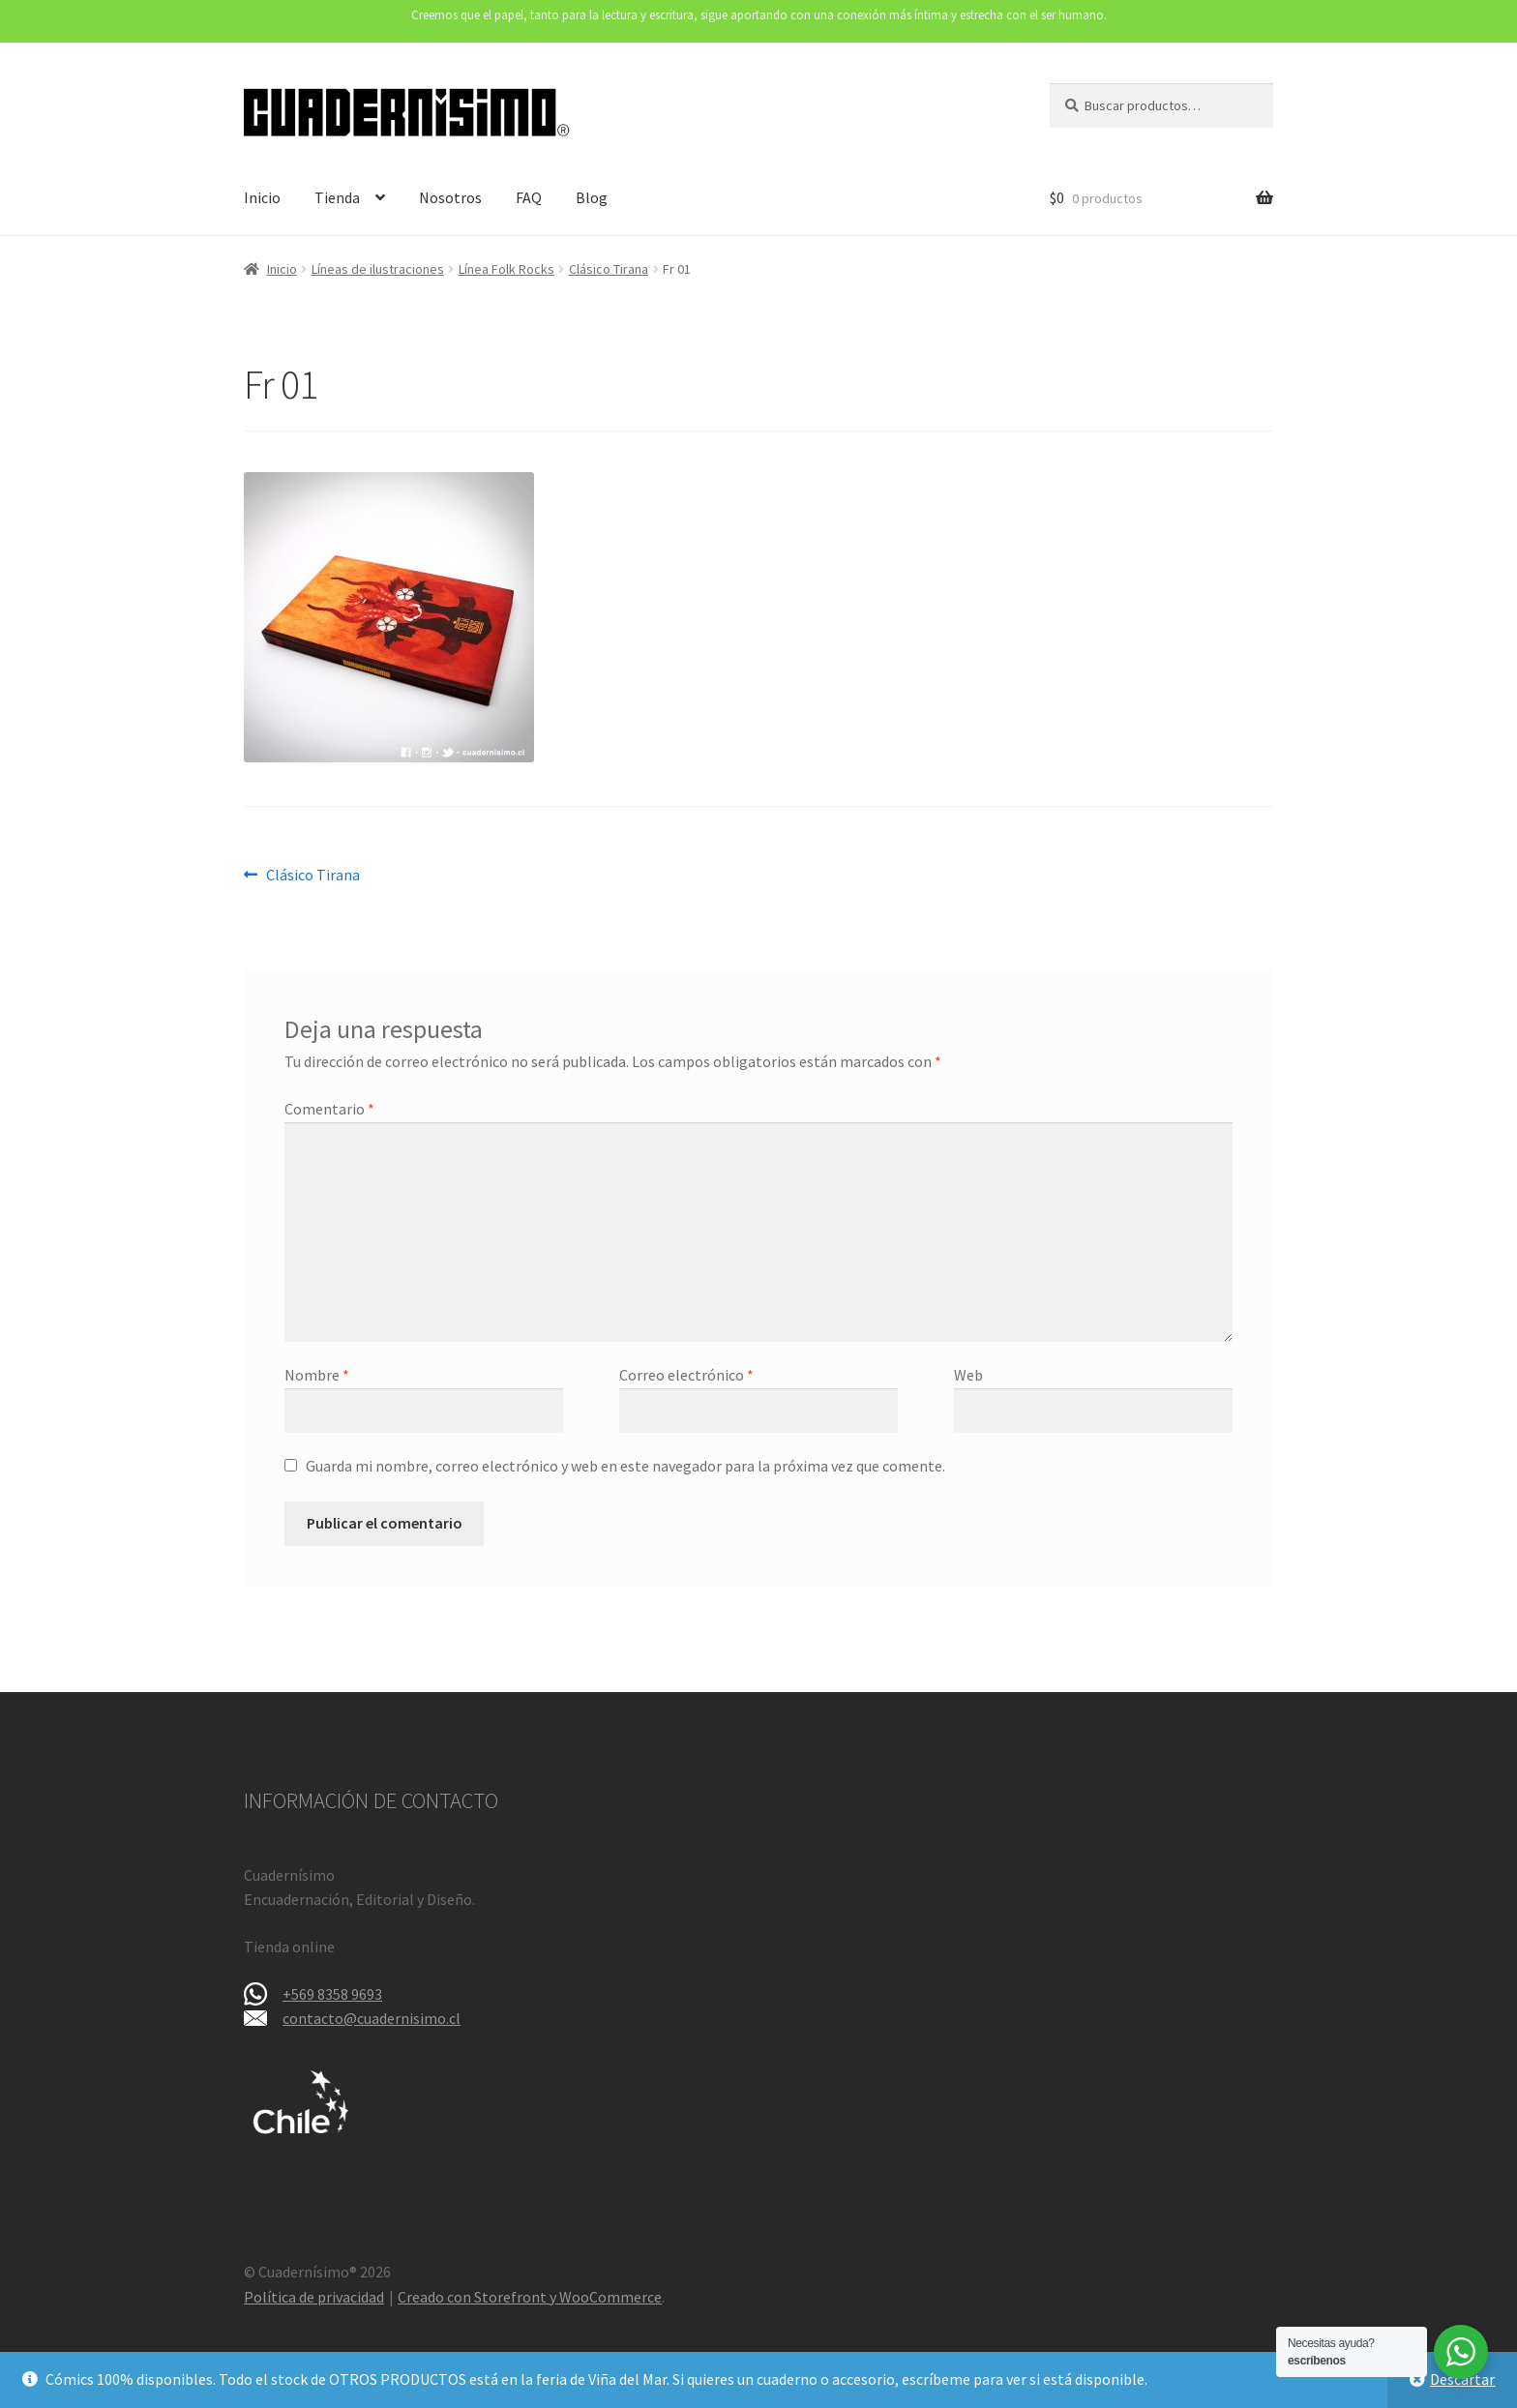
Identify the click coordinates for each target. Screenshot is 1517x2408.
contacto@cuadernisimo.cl (372, 2018)
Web (968, 1374)
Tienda (337, 197)
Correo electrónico (686, 1374)
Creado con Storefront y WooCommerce (530, 2296)
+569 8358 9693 (332, 1994)
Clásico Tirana (608, 269)
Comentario (329, 1108)
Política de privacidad (314, 2296)
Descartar (1462, 2379)
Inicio (262, 197)
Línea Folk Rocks (506, 269)
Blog (592, 197)
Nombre (316, 1374)
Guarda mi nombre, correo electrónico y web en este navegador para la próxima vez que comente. (625, 1465)
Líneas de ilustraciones (378, 269)
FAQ (529, 197)
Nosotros (450, 197)
